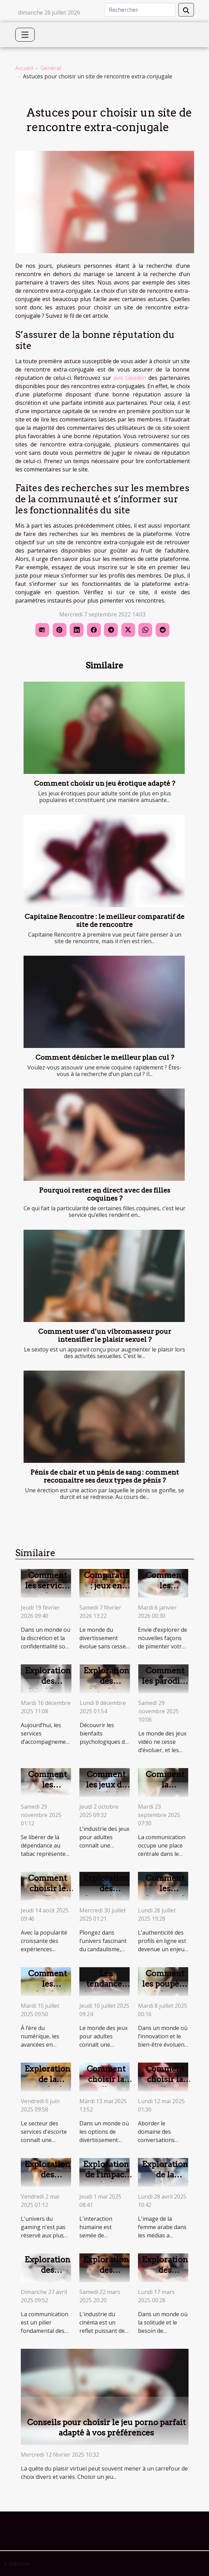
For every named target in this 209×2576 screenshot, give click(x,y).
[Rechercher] (139, 10)
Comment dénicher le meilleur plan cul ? (104, 1057)
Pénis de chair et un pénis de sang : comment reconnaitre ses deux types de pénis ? (105, 1476)
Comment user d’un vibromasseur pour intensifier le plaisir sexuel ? (104, 1336)
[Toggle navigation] (25, 35)
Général (51, 68)
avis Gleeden (130, 378)
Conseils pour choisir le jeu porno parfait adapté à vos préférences (106, 2427)
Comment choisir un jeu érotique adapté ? (104, 783)
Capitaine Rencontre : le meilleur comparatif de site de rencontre (104, 921)
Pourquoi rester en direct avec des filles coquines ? (104, 1194)
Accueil (24, 68)
